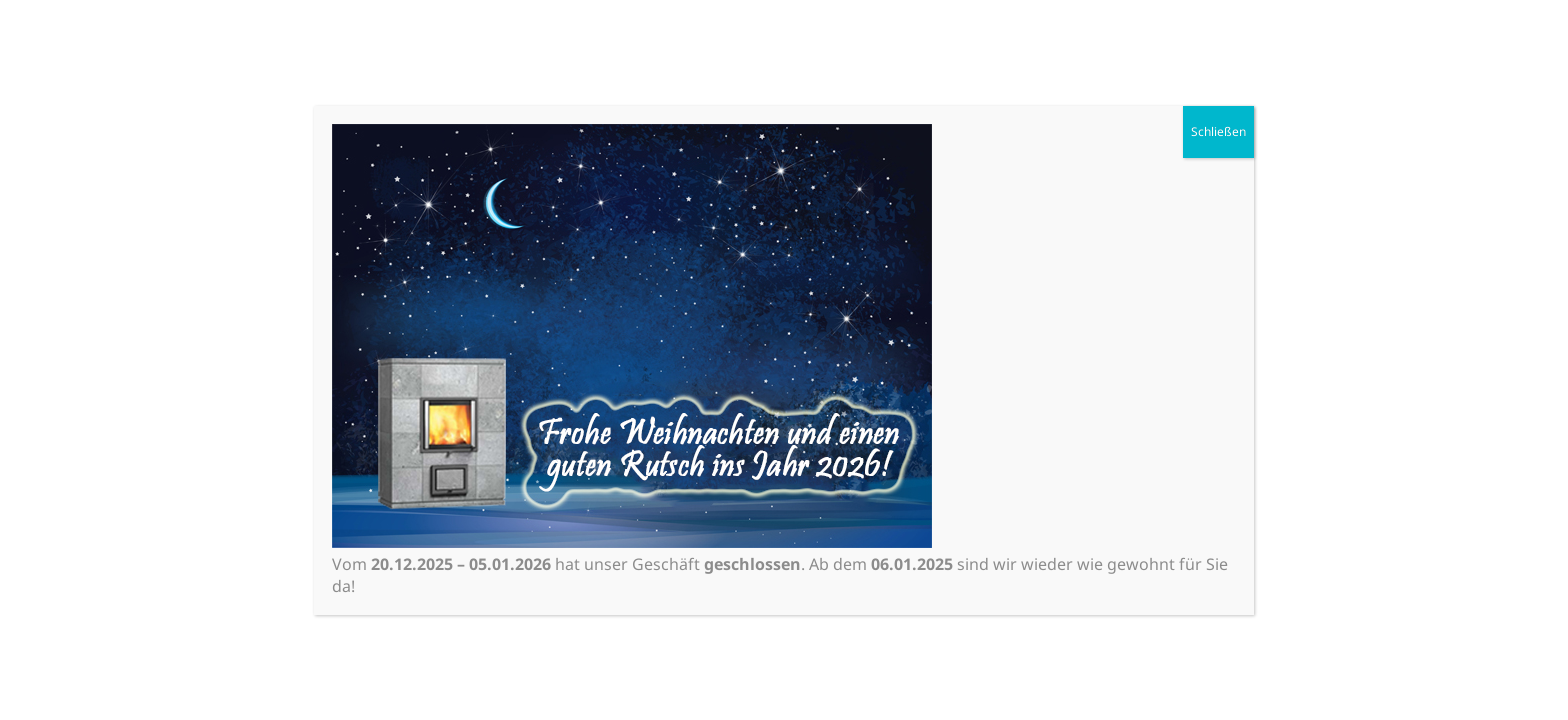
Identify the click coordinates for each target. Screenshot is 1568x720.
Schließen (1218, 131)
